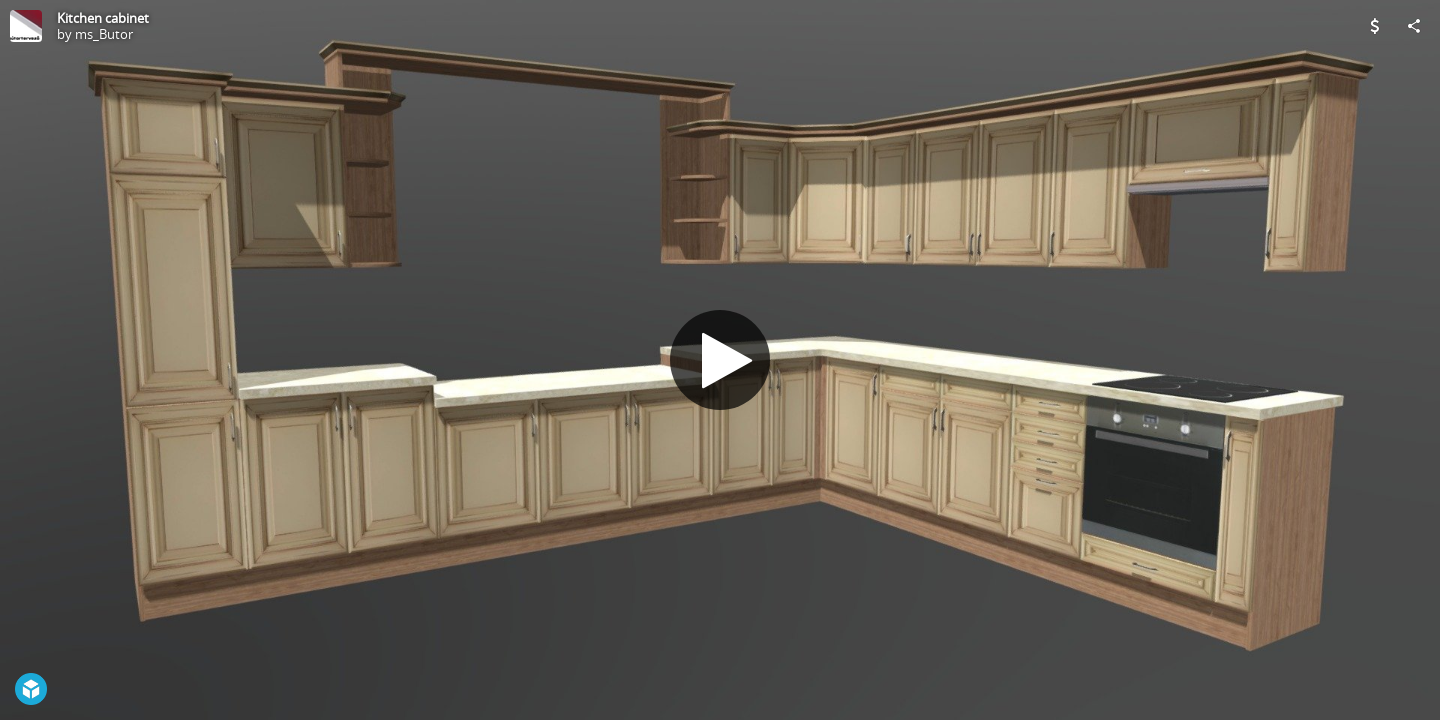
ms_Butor (104, 34)
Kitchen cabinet (103, 18)
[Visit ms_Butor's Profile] (26, 26)
